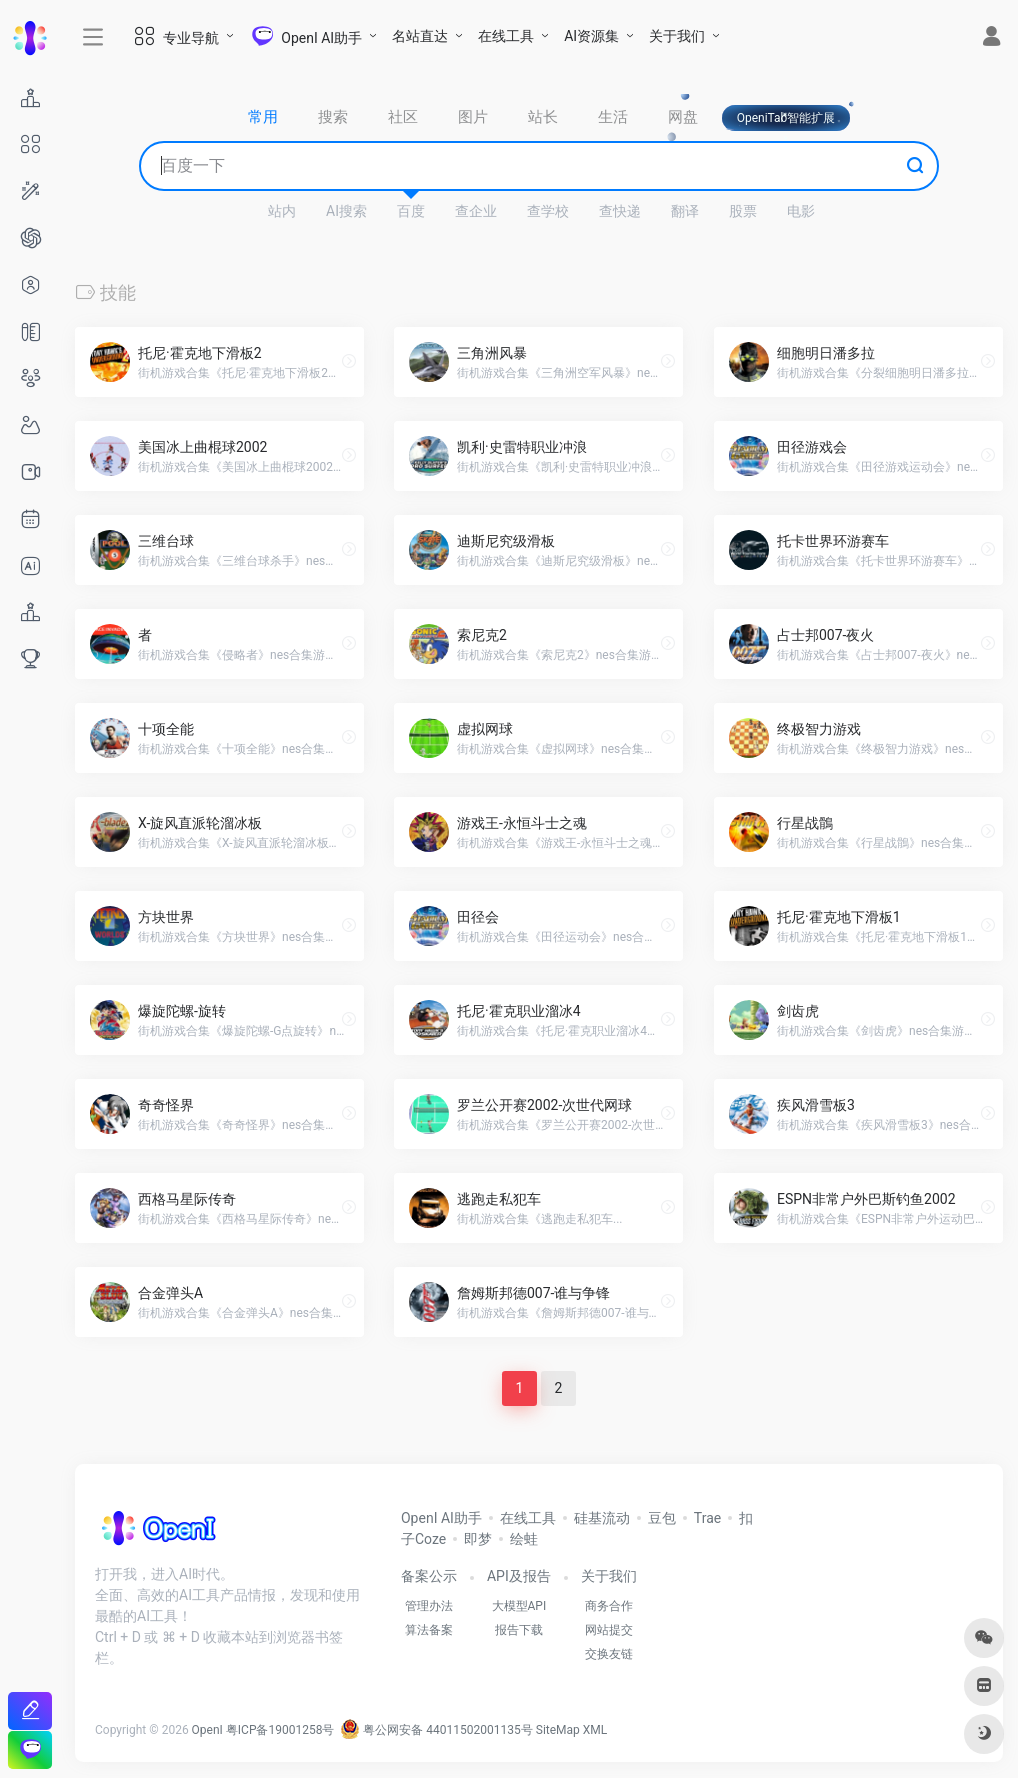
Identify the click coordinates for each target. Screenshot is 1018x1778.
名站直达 (420, 36)
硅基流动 (602, 1518)
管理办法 (429, 1606)
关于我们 (677, 36)
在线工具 (506, 36)
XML (595, 1730)
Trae (707, 1518)
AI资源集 (591, 36)
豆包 (662, 1518)
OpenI (207, 1730)
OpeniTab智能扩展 (786, 118)
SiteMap (558, 1730)
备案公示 (429, 1576)
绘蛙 (524, 1539)
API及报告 (519, 1576)
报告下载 (519, 1630)
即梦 (478, 1539)
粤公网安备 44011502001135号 (436, 1730)
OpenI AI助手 (441, 1518)
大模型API (519, 1606)
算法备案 (429, 1630)
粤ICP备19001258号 (280, 1730)
